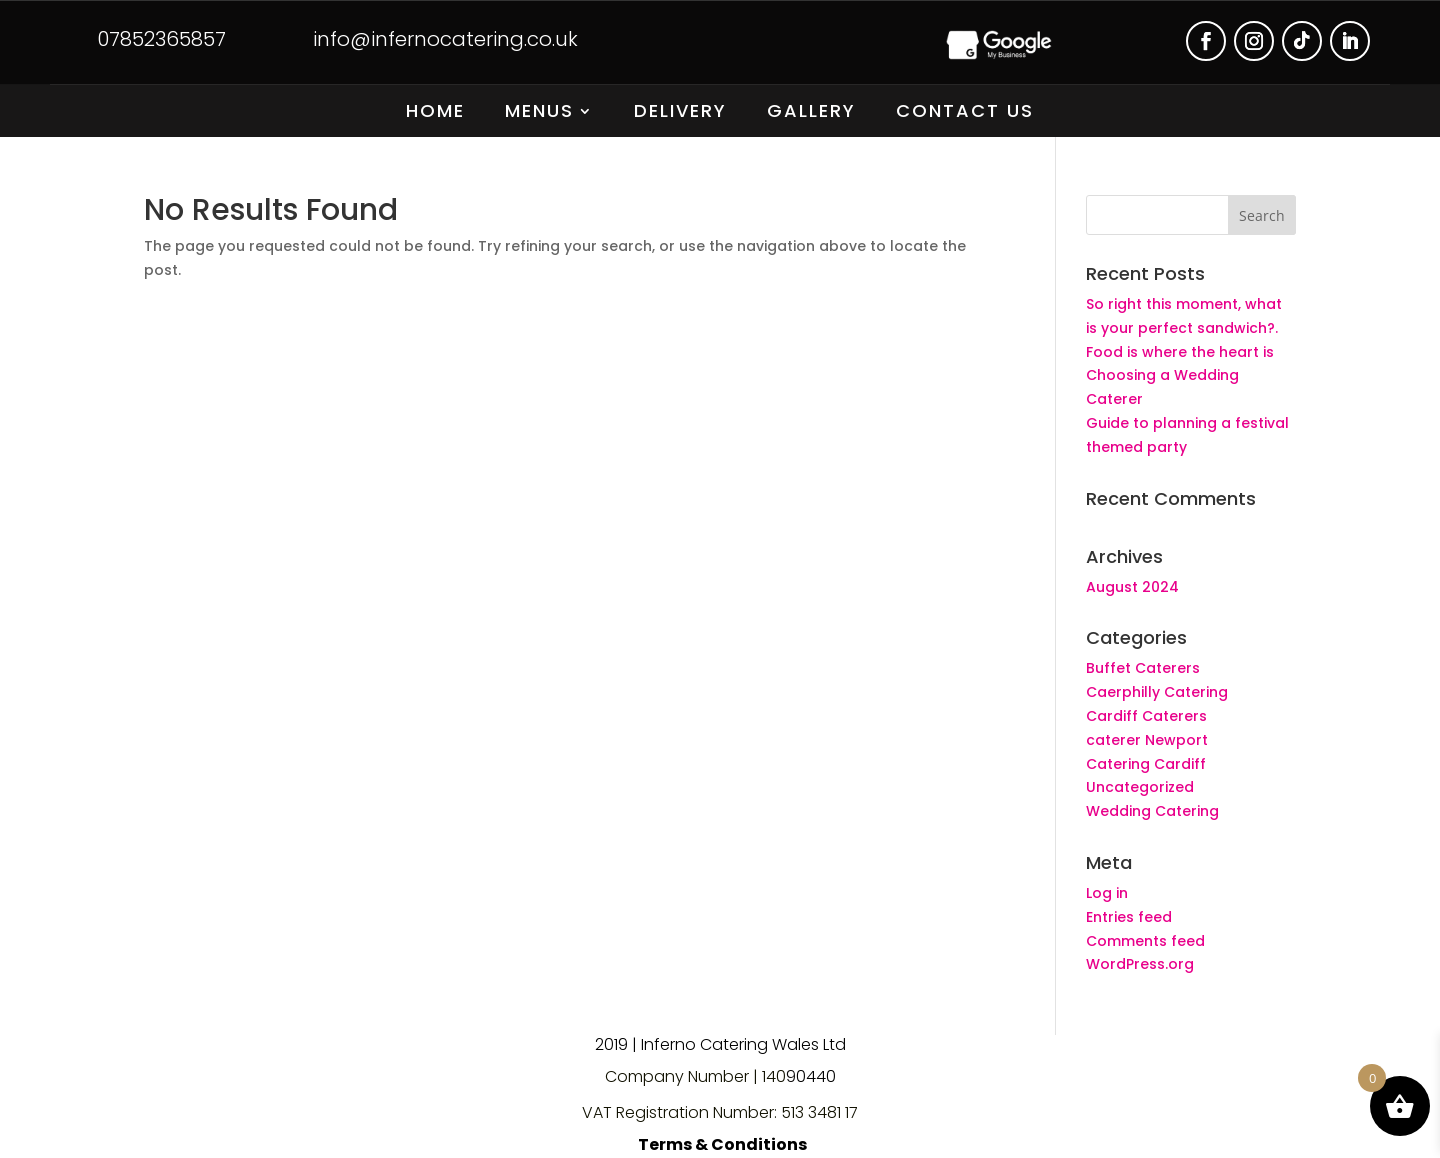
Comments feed (1145, 941)
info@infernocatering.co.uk (445, 39)
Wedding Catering (1152, 811)
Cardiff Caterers (1146, 716)
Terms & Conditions (722, 1144)
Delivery (680, 113)
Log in (1107, 893)
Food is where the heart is (1180, 352)
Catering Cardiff (1146, 764)
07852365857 (161, 39)
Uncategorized (1140, 787)
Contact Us (965, 113)
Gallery (811, 113)
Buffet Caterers (1143, 668)
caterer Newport (1147, 740)
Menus (539, 113)
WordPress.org (1140, 964)
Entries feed (1129, 917)
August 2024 (1132, 587)
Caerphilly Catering (1157, 692)
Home (435, 113)
